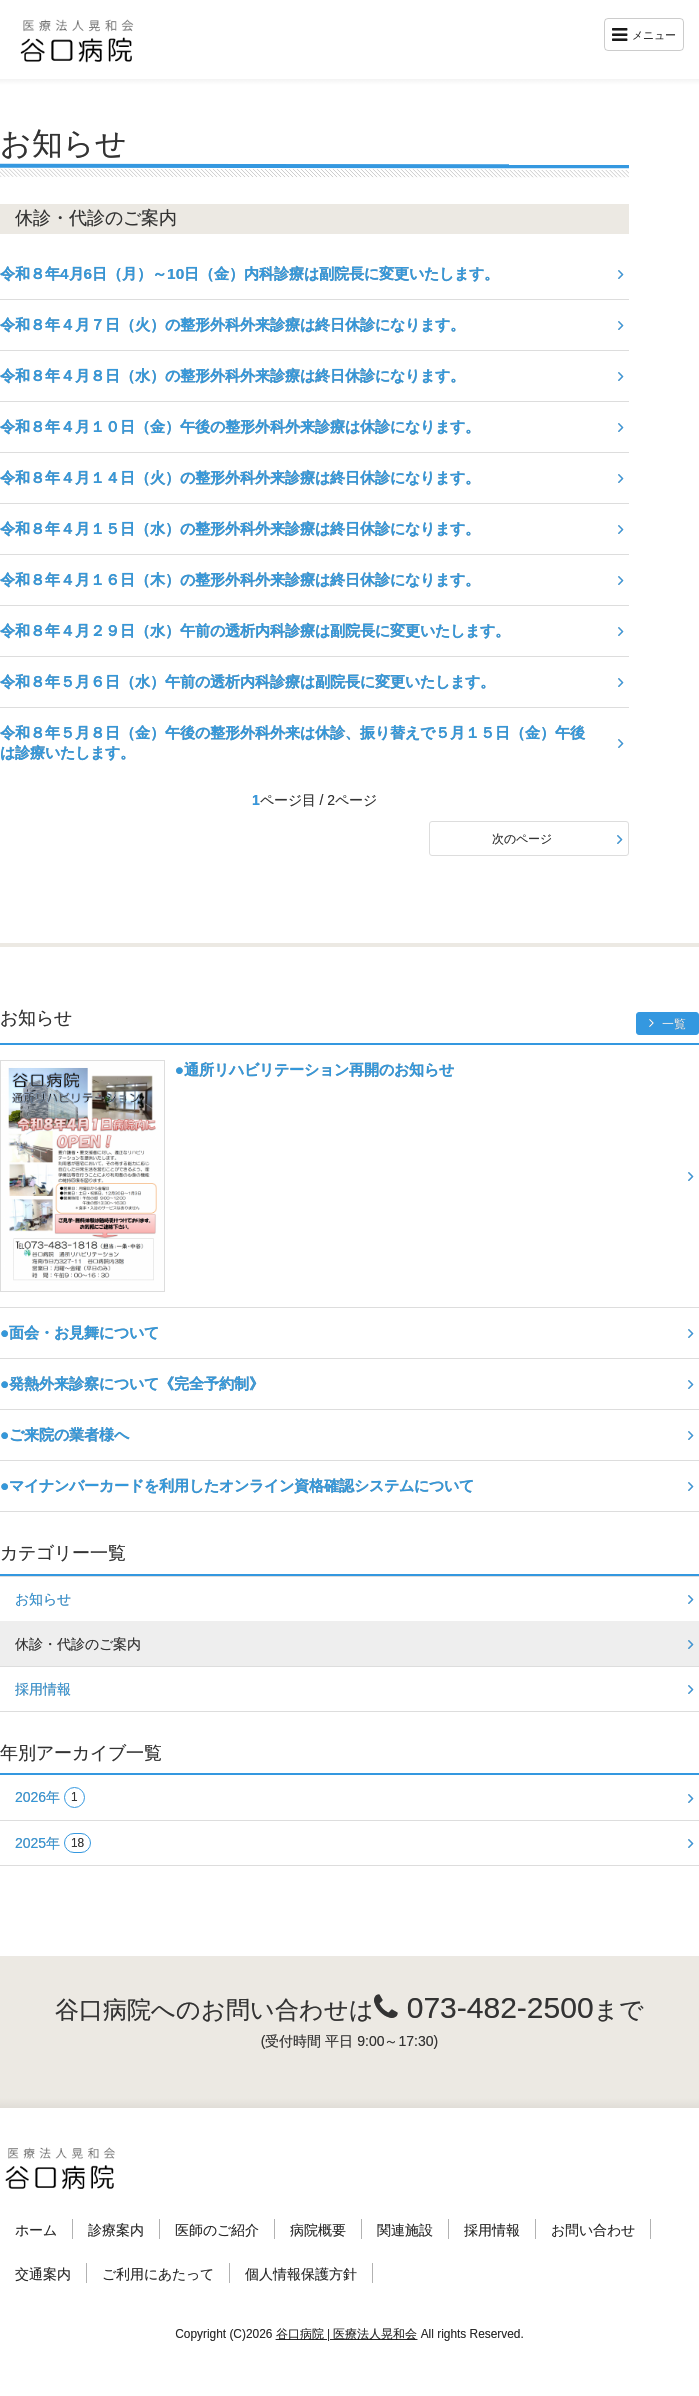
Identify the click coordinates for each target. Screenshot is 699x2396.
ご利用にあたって (158, 2274)
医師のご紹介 (217, 2230)
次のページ (522, 839)
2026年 (50, 1797)
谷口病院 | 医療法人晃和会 (347, 2334)
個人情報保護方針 (301, 2274)
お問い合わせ (593, 2230)
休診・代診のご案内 (78, 1644)
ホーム (36, 2230)
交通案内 (43, 2274)
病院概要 (318, 2230)
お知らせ (43, 1599)
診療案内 (116, 2230)
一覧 (667, 1023)
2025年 (53, 1843)
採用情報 (43, 1689)
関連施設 (405, 2230)
